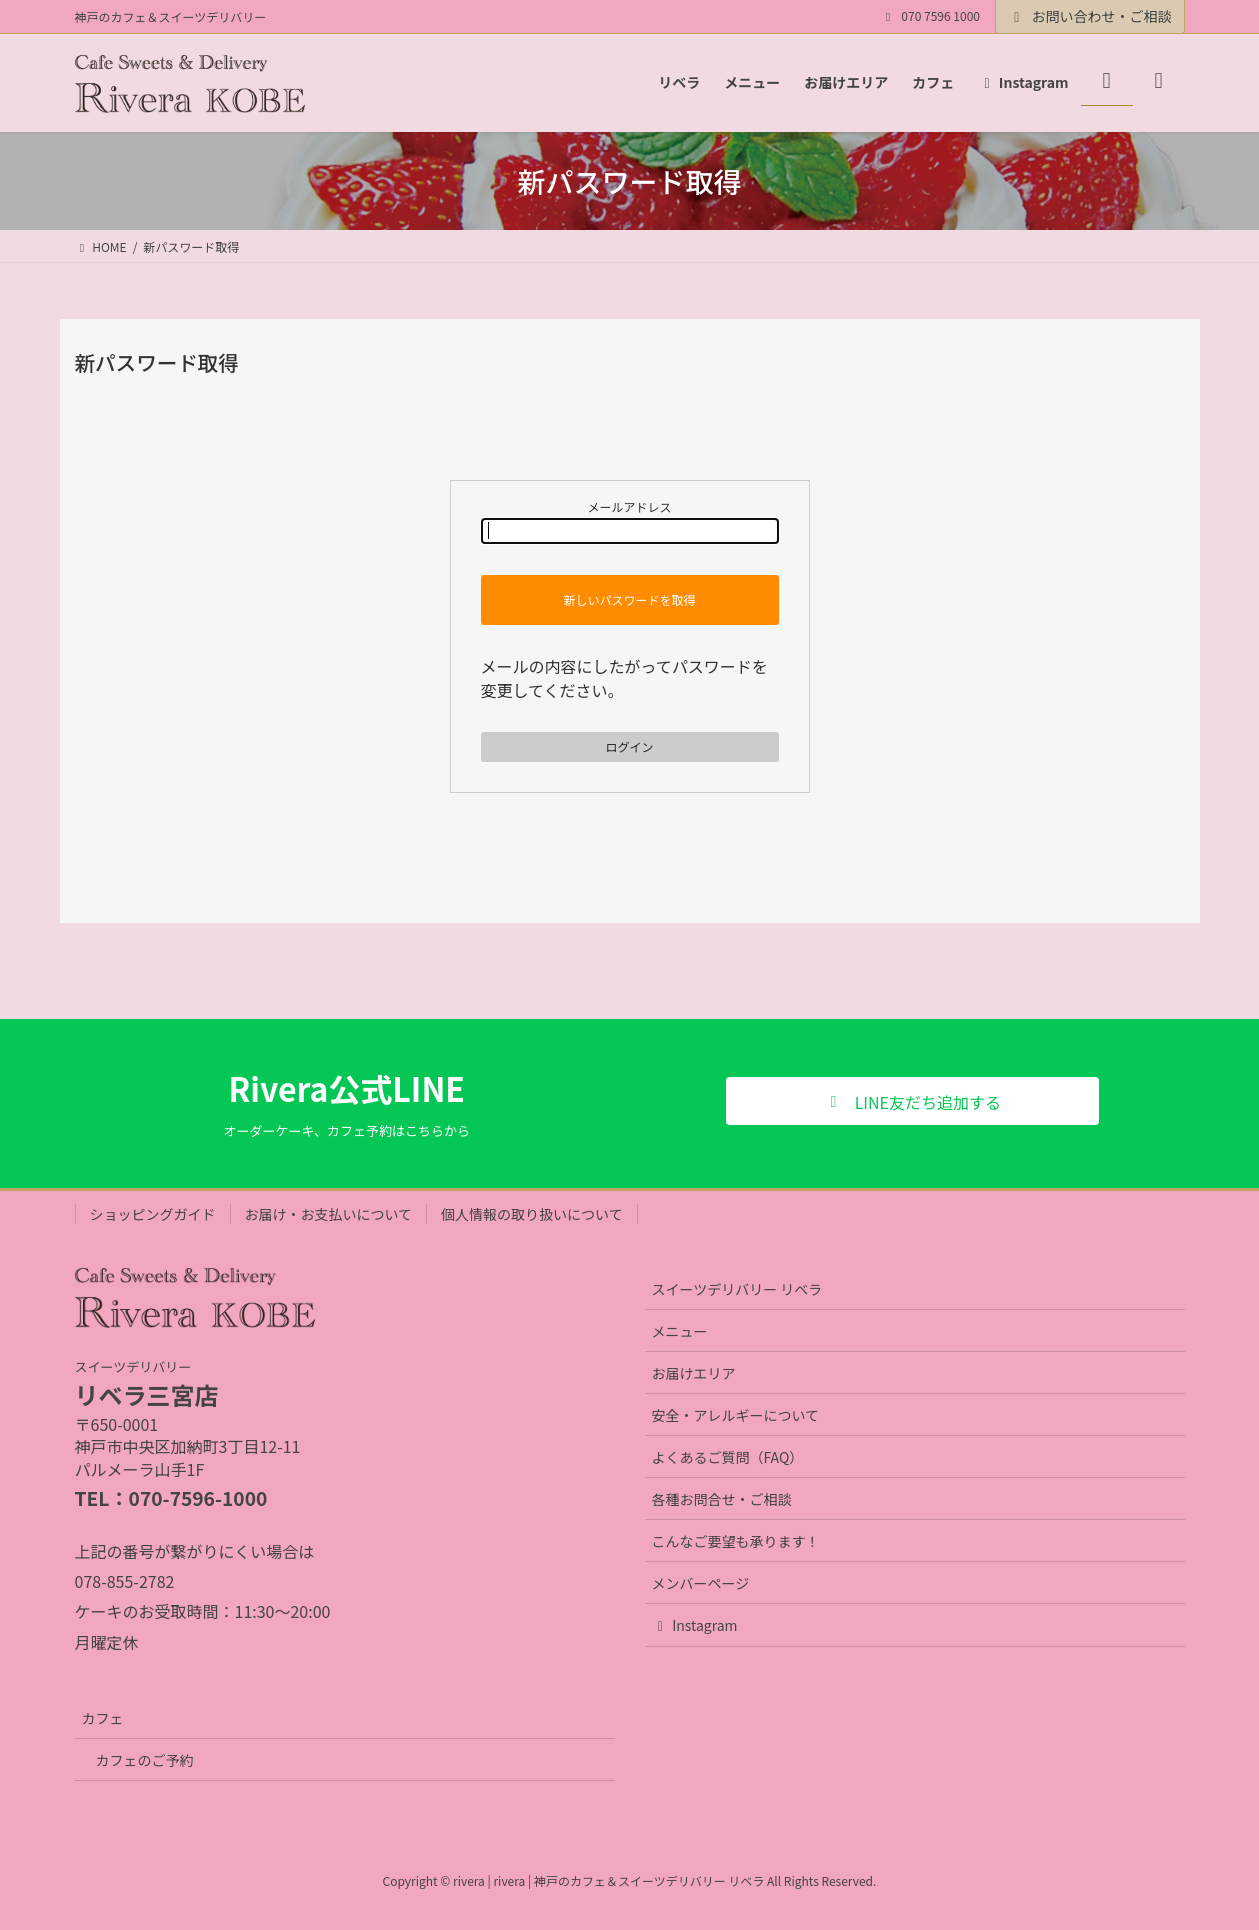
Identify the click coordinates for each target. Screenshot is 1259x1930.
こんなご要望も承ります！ (736, 1541)
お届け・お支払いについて (329, 1214)
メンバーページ (701, 1583)
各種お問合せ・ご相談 (722, 1499)
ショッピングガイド (153, 1214)
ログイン (629, 746)
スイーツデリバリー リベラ (737, 1289)
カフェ (103, 1718)
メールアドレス (630, 521)
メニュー (680, 1331)
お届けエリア (694, 1373)
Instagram (695, 1625)
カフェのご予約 (145, 1760)
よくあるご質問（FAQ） (728, 1457)
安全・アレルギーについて (736, 1415)
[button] (912, 1100)
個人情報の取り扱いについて (532, 1214)
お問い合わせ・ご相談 (1090, 16)
